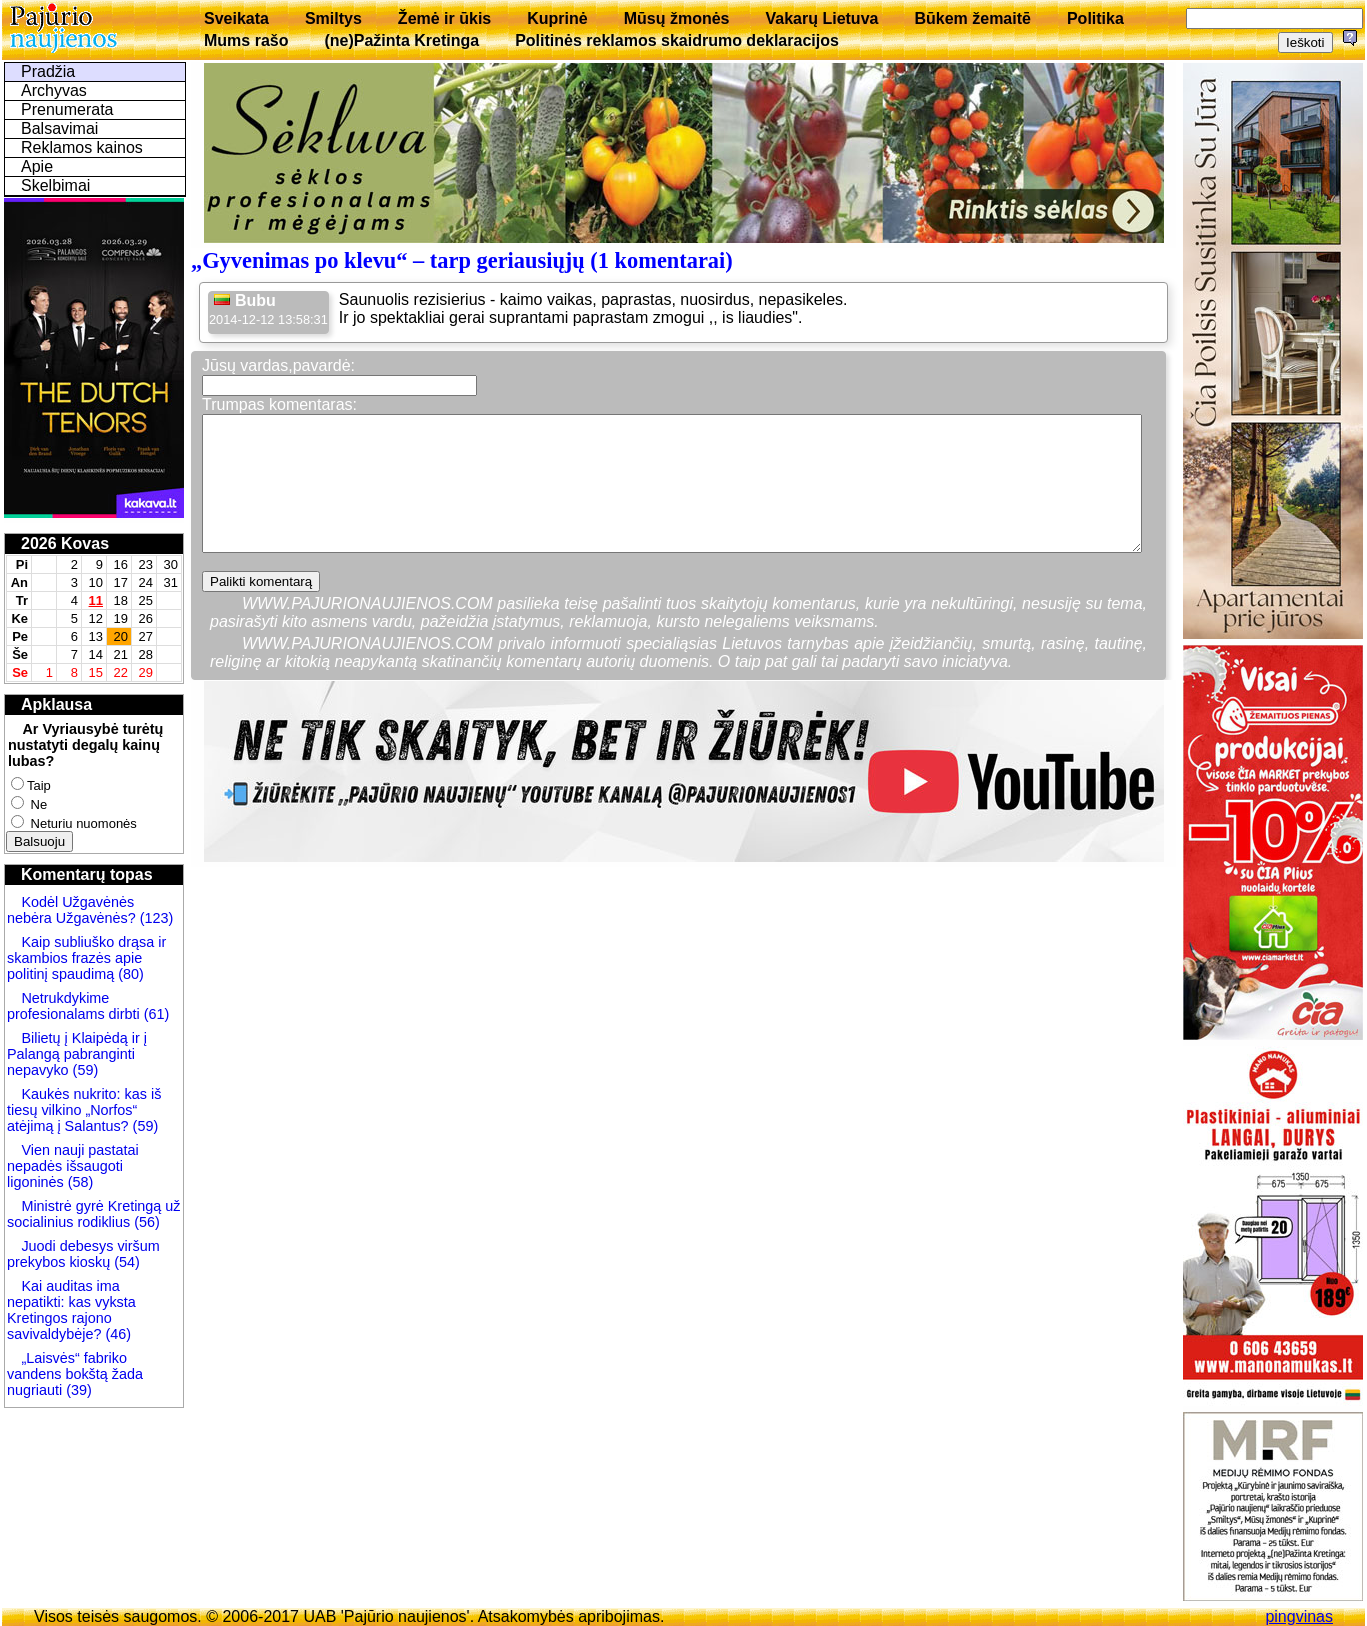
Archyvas (54, 90)
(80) (129, 974)
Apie (37, 166)
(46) (116, 1334)
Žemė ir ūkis (444, 18)
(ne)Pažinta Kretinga (401, 40)
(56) (145, 1222)
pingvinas (1299, 1616)
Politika (1095, 18)
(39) (77, 1390)
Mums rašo (246, 40)
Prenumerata (67, 109)
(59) (84, 1070)
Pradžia (48, 71)
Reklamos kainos (82, 147)
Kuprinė (557, 18)
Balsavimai (59, 128)
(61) (155, 1014)
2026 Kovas (65, 543)
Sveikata (236, 18)
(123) (155, 918)
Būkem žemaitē (972, 18)
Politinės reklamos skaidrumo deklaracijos (677, 40)
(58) (79, 1182)
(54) (125, 1262)
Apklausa (56, 704)
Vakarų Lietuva (821, 18)
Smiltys (333, 18)
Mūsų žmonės (677, 18)
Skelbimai (55, 185)
